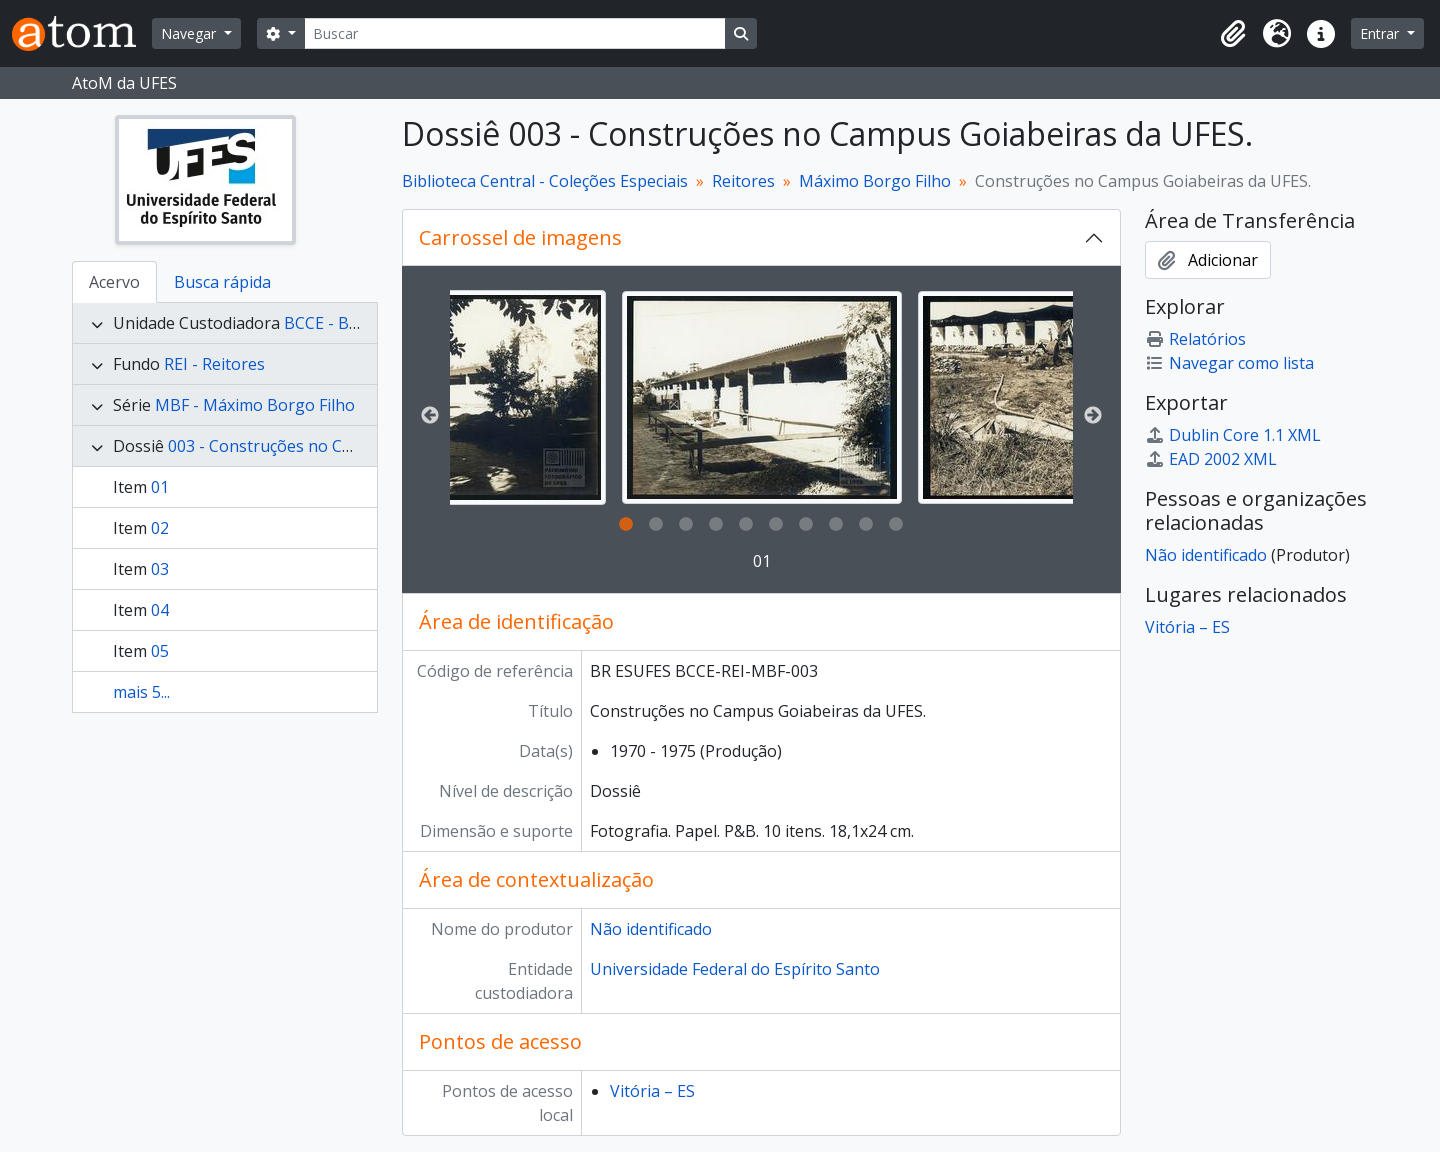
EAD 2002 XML (1211, 459)
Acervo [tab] (114, 282)
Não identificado (651, 929)
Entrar (1381, 33)
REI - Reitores (214, 364)
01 (160, 487)
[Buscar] (515, 33)
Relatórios (1195, 339)
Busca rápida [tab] (222, 282)
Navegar (190, 33)
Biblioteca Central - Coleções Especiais (545, 181)
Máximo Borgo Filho (875, 181)
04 (160, 610)
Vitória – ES (652, 1091)
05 (160, 651)
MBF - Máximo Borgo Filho (255, 405)
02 (160, 528)
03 (160, 569)
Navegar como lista (1229, 363)
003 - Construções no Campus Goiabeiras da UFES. (356, 446)
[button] (1233, 34)
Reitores (743, 181)
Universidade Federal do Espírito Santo (735, 969)
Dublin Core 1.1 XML (1233, 435)
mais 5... (141, 692)
